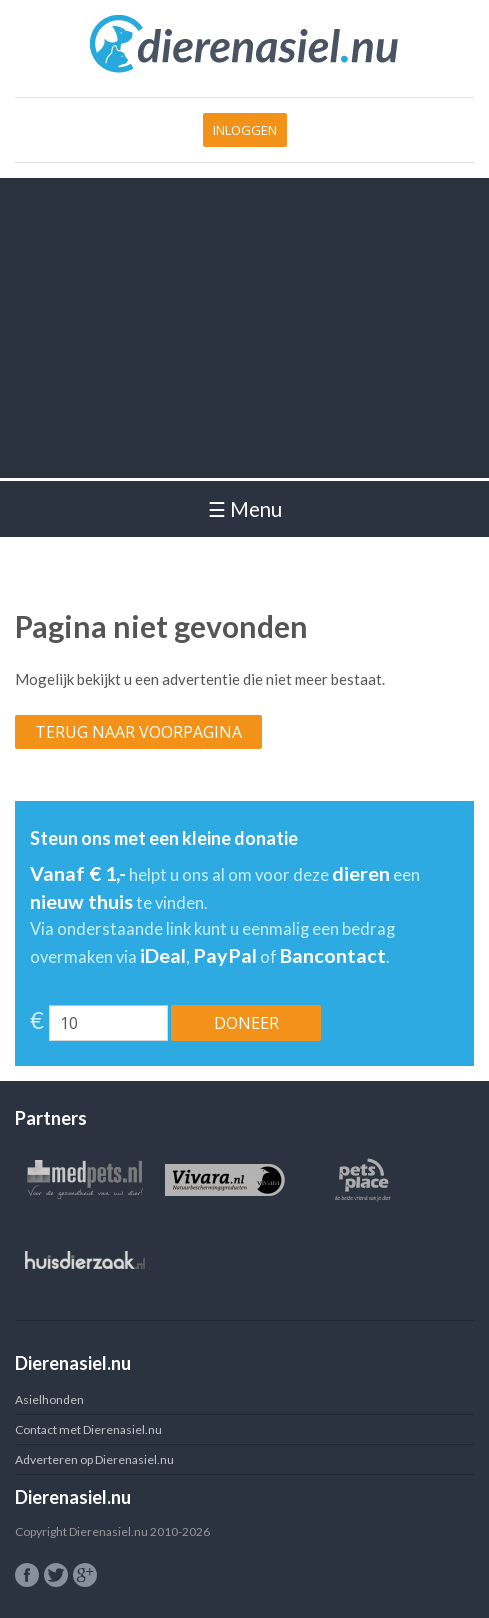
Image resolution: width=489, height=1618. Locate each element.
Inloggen (245, 130)
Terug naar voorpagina (138, 732)
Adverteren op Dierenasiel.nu (94, 1459)
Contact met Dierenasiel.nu (88, 1429)
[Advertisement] (244, 328)
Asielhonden (49, 1399)
